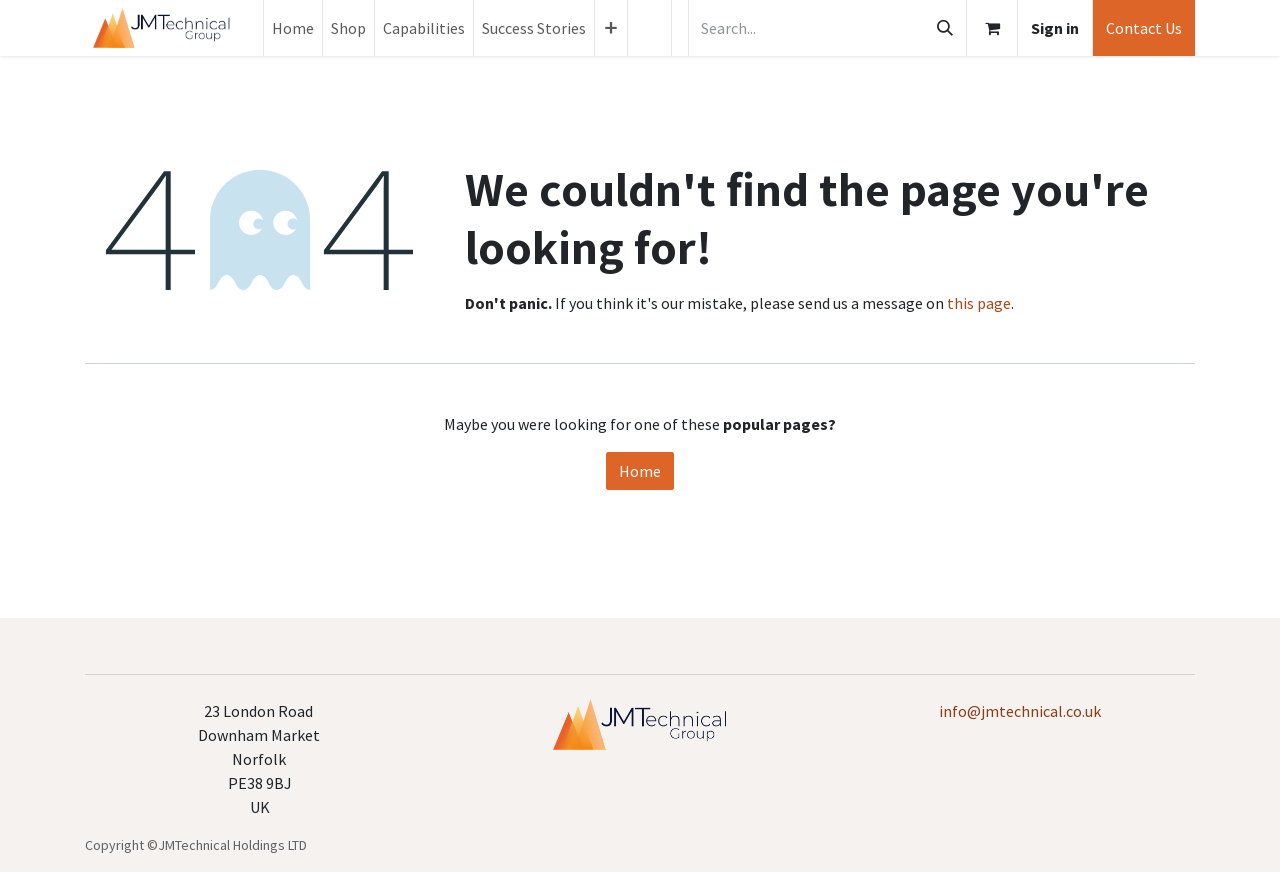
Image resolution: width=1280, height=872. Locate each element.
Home (640, 471)
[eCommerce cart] (992, 28)
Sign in (1055, 28)
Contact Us (1144, 28)
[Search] (945, 28)
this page (979, 303)
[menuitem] (293, 28)
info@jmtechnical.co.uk (1020, 711)
